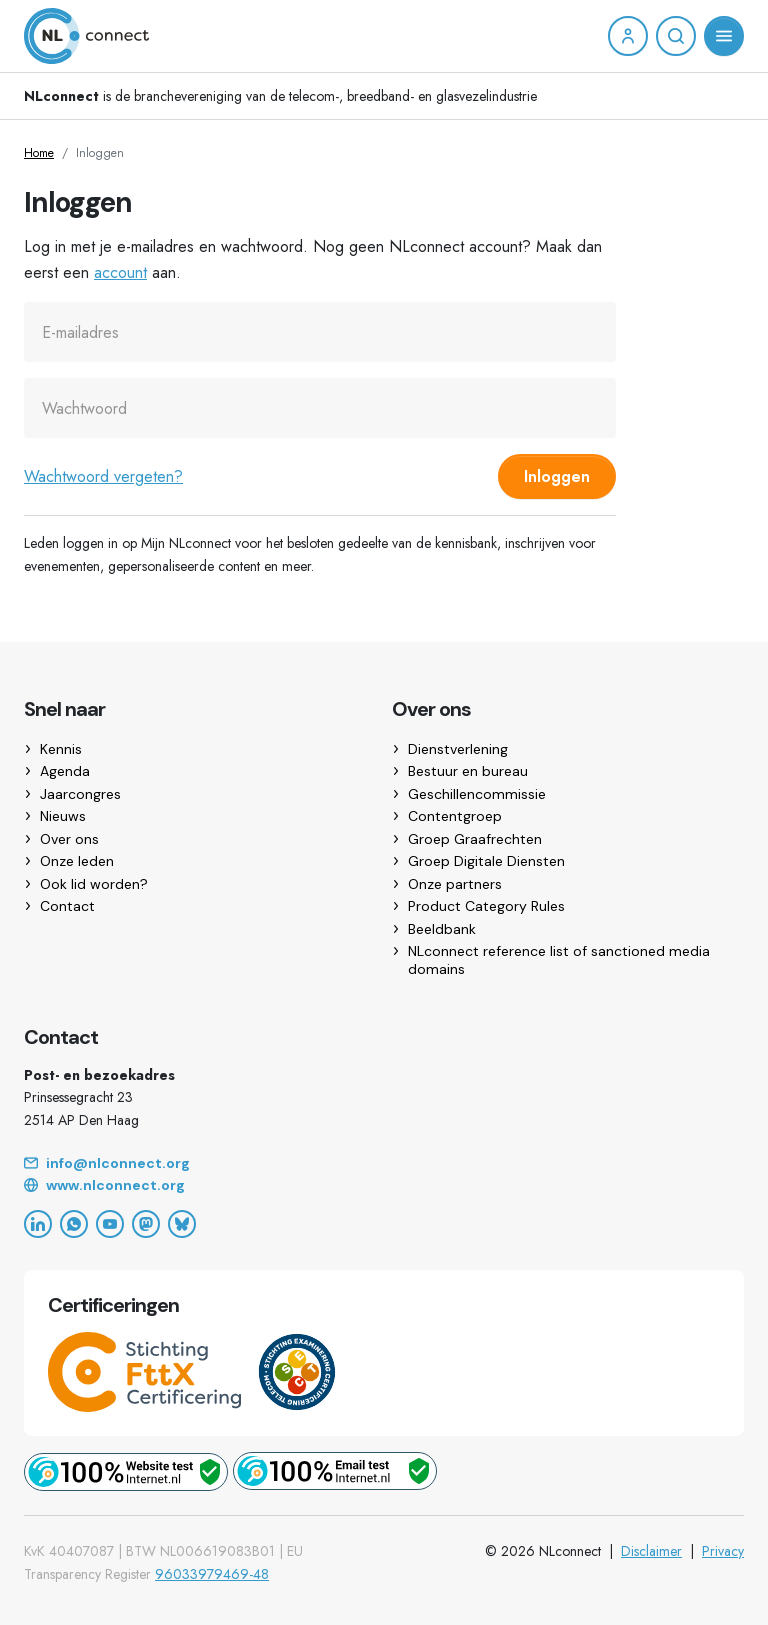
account (120, 272)
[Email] (384, 1164)
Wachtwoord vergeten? (103, 476)
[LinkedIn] (38, 1224)
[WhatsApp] (74, 1224)
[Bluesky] (182, 1224)
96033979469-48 (212, 1574)
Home (39, 153)
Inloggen (557, 476)
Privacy (723, 1551)
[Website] (384, 1186)
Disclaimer (651, 1551)
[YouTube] (110, 1224)
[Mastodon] (146, 1224)
